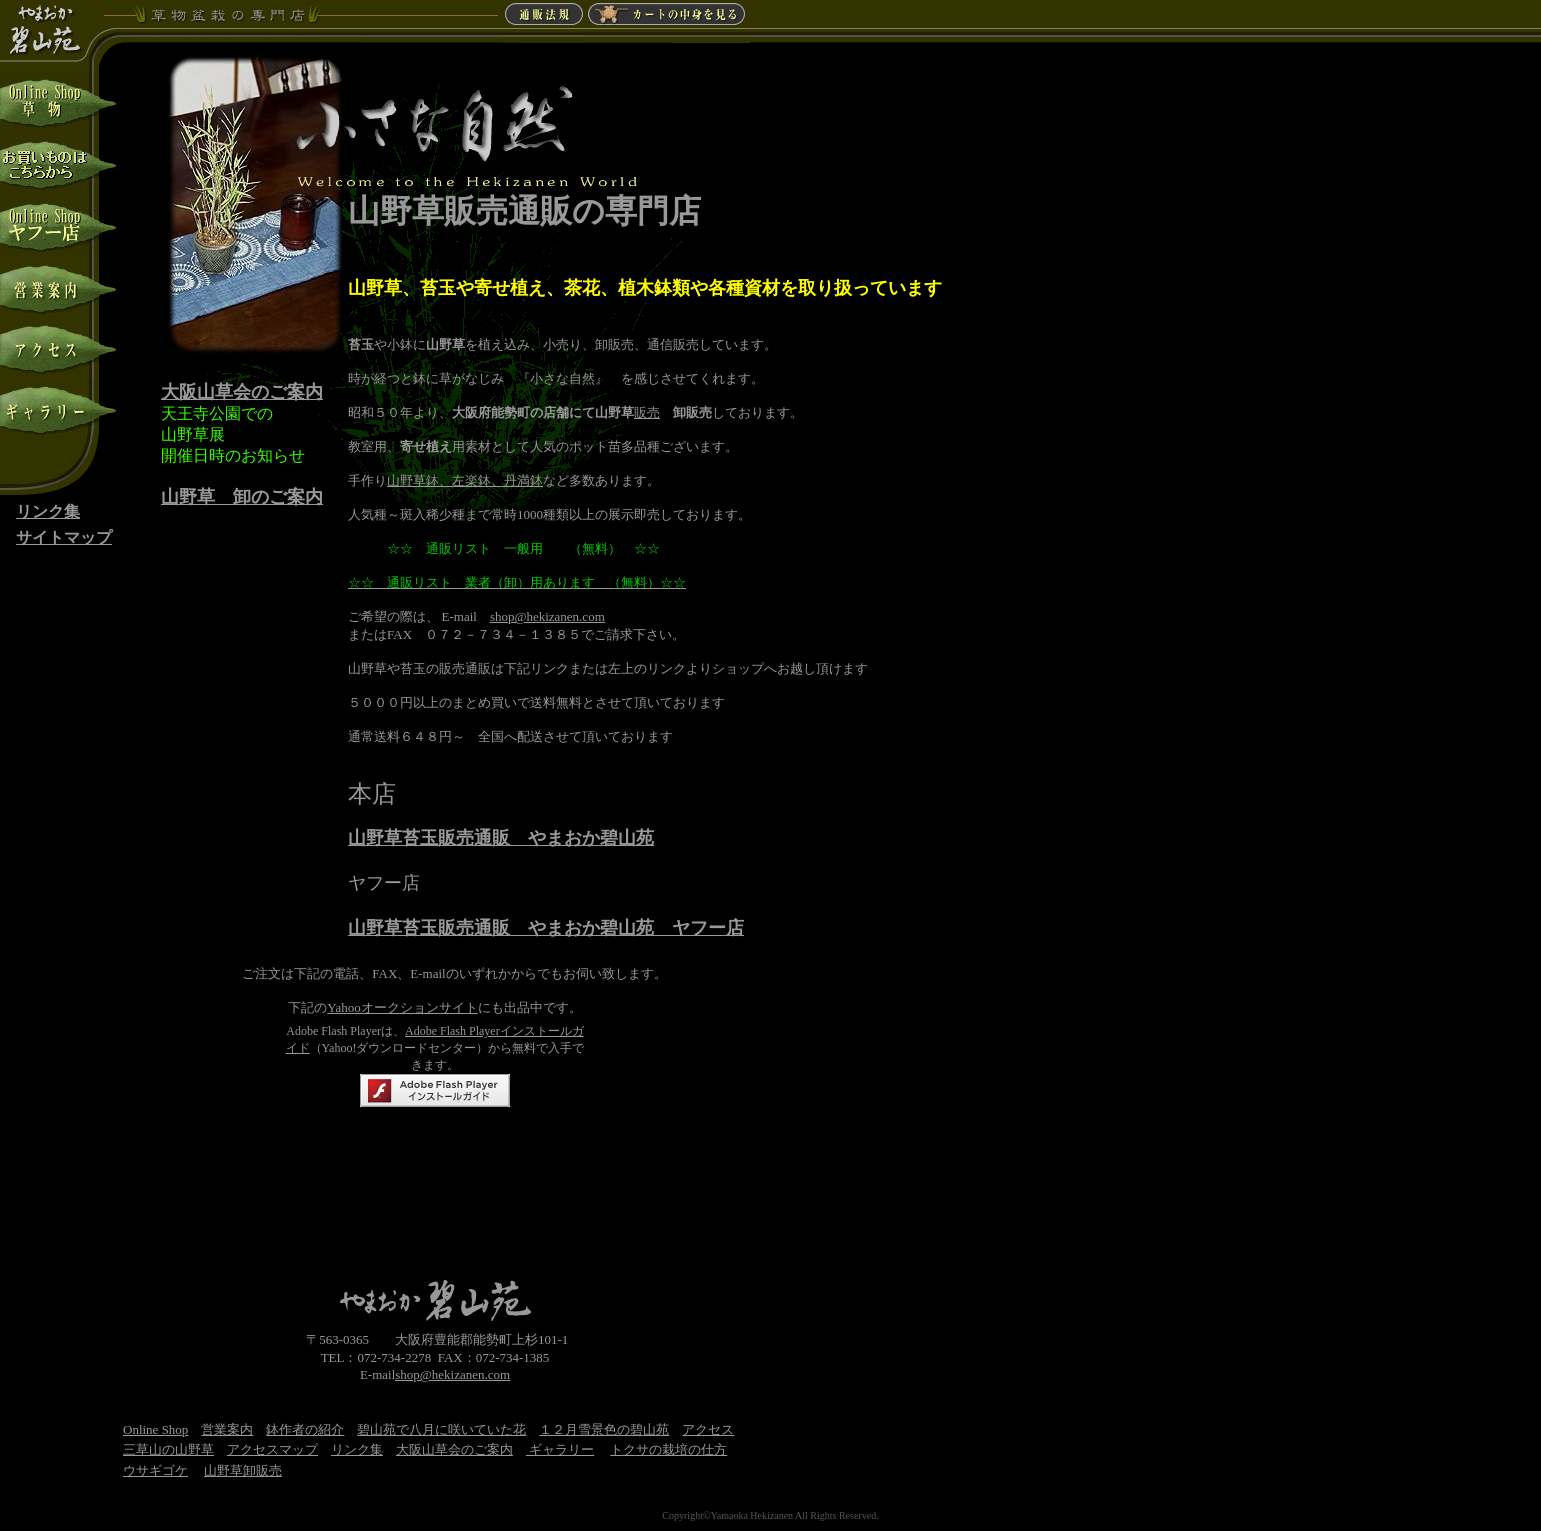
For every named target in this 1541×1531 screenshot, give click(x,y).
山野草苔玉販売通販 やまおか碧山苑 (501, 838)
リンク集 (48, 511)
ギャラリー (560, 1449)
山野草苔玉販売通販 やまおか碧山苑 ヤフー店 (546, 928)
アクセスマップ (272, 1449)
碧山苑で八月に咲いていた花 (441, 1429)
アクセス (708, 1429)
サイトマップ (64, 537)
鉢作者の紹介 (305, 1429)
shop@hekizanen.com (547, 616)
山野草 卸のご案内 (242, 497)
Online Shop (155, 1429)
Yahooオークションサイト (402, 1007)
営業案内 (227, 1429)
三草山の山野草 (168, 1449)
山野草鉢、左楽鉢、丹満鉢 (465, 480)
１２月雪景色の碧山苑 (604, 1429)
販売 (647, 412)
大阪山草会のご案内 (242, 392)
